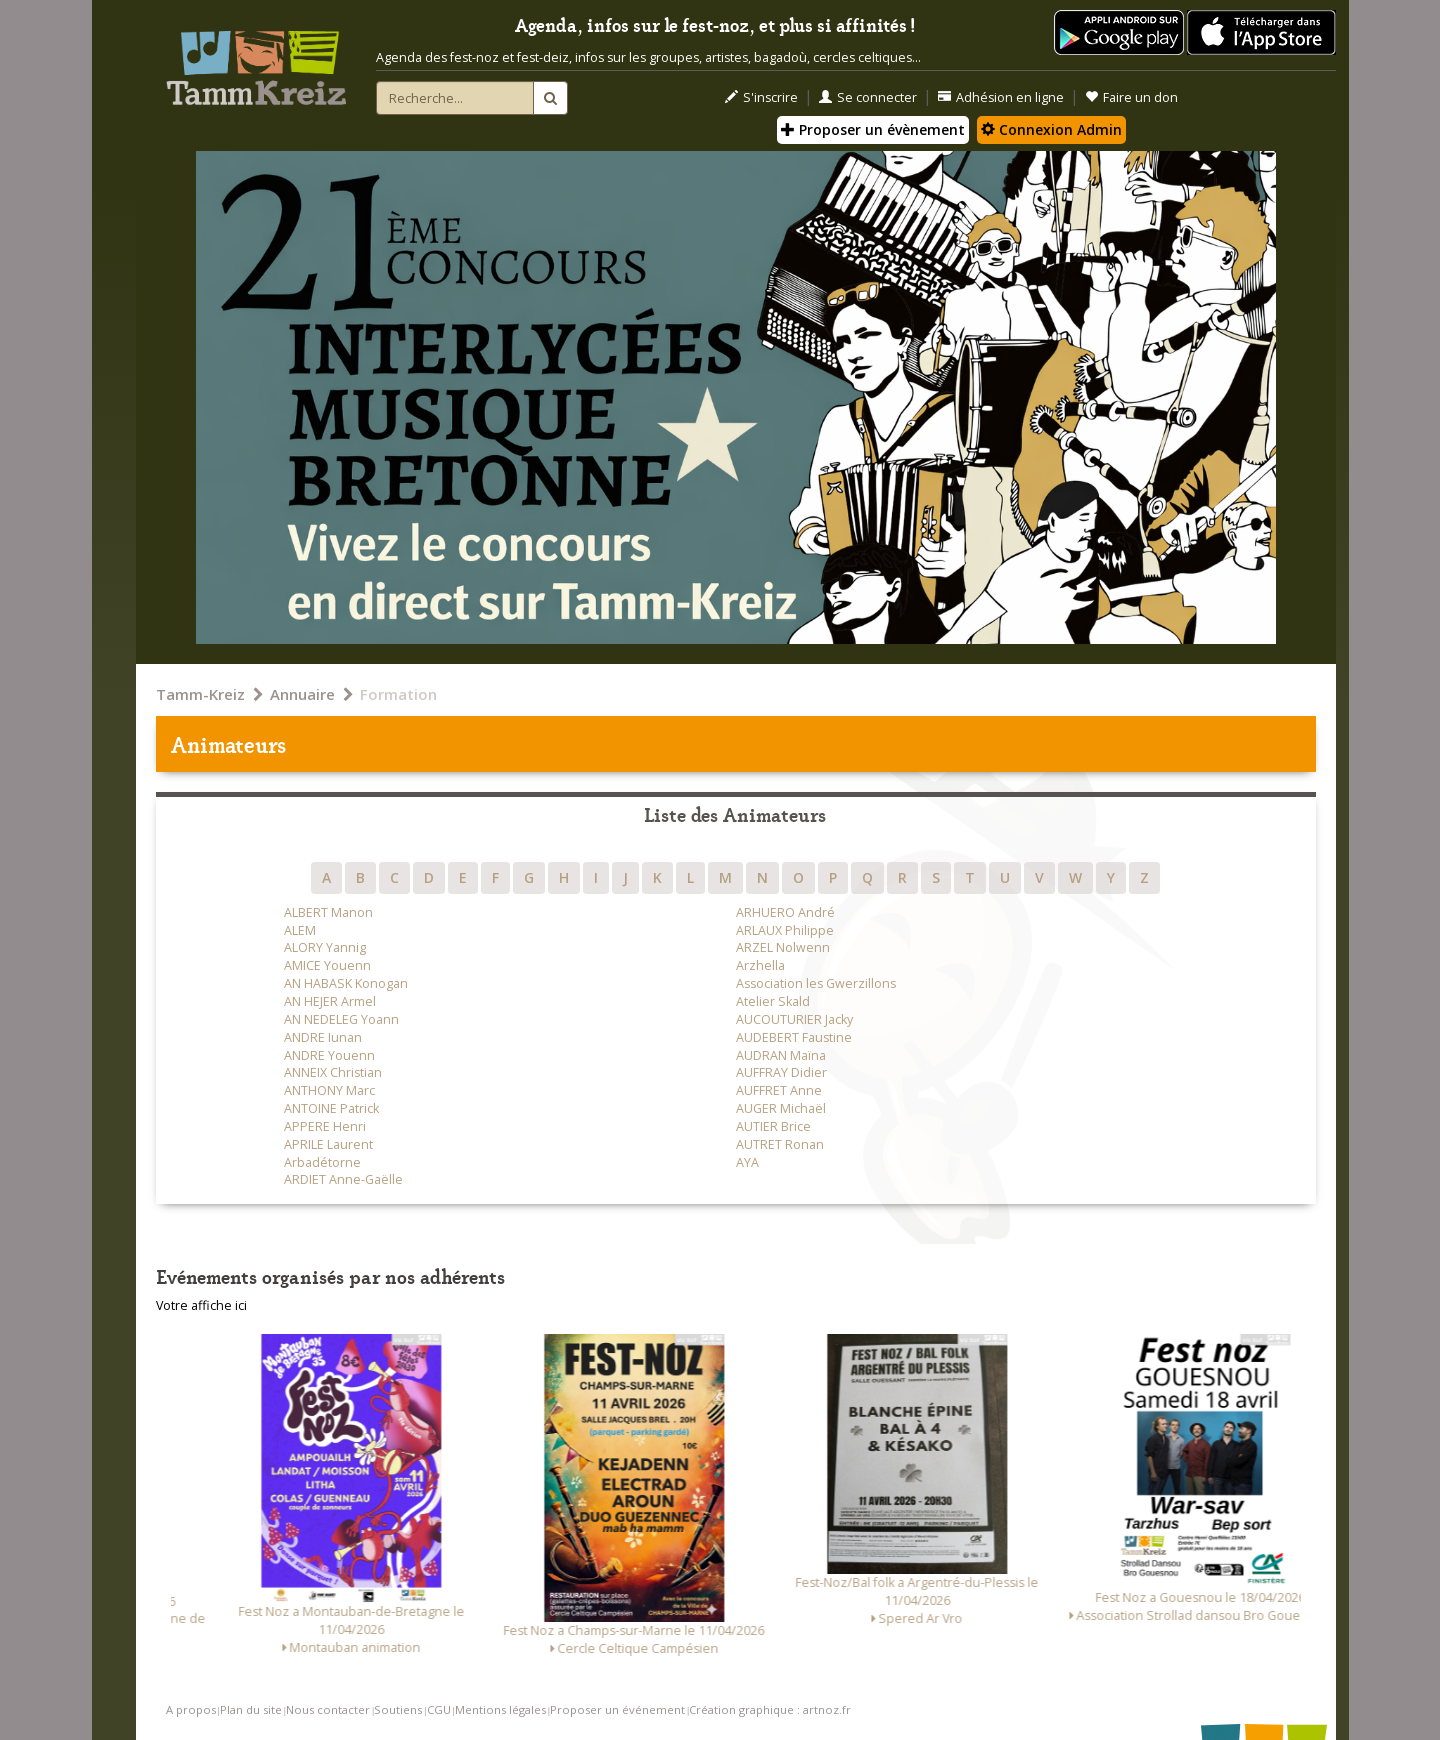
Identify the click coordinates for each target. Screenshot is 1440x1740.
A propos (191, 1709)
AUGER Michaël (781, 1108)
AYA (747, 1162)
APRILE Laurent (328, 1144)
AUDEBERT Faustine (794, 1037)
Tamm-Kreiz (200, 694)
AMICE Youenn (327, 965)
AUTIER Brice (773, 1126)
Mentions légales (500, 1709)
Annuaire (302, 694)
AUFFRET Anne (779, 1090)
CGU (439, 1709)
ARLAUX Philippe (785, 930)
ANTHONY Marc (329, 1090)
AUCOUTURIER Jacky (794, 1019)
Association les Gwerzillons (816, 983)
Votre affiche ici (201, 1305)
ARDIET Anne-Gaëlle (343, 1179)
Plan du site (251, 1709)
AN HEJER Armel (330, 1001)
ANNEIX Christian (333, 1072)
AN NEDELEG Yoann (341, 1019)
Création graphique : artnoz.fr (770, 1709)
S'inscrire (761, 97)
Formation (398, 694)
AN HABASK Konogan (346, 983)
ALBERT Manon (328, 912)
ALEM (300, 930)
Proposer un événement (617, 1709)
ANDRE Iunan (323, 1037)
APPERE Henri (325, 1126)
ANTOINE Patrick (331, 1108)
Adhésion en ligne (1001, 97)
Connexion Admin (1051, 129)
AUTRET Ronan (780, 1144)
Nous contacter (328, 1709)
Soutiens (398, 1709)
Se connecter (868, 97)
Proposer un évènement (873, 129)
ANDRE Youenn (329, 1055)
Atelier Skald (773, 1001)
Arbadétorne (322, 1162)
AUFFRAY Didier (781, 1072)
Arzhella (760, 965)
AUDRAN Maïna (781, 1055)
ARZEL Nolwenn (783, 947)
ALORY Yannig (325, 947)
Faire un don (1131, 97)
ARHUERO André (785, 912)
